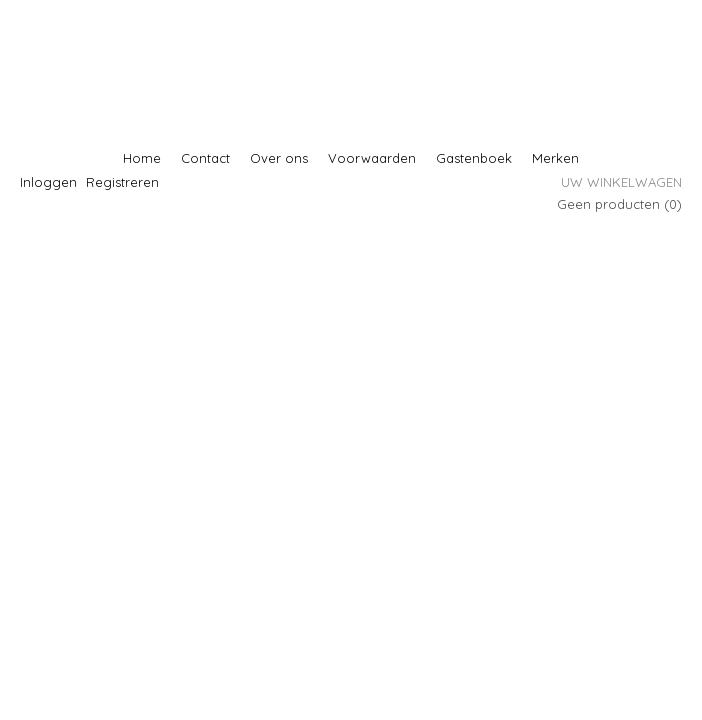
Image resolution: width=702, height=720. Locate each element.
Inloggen (48, 182)
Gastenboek (474, 158)
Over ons (279, 158)
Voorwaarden (372, 158)
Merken (555, 158)
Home (142, 158)
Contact (205, 158)
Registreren (122, 182)
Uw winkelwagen (621, 182)
